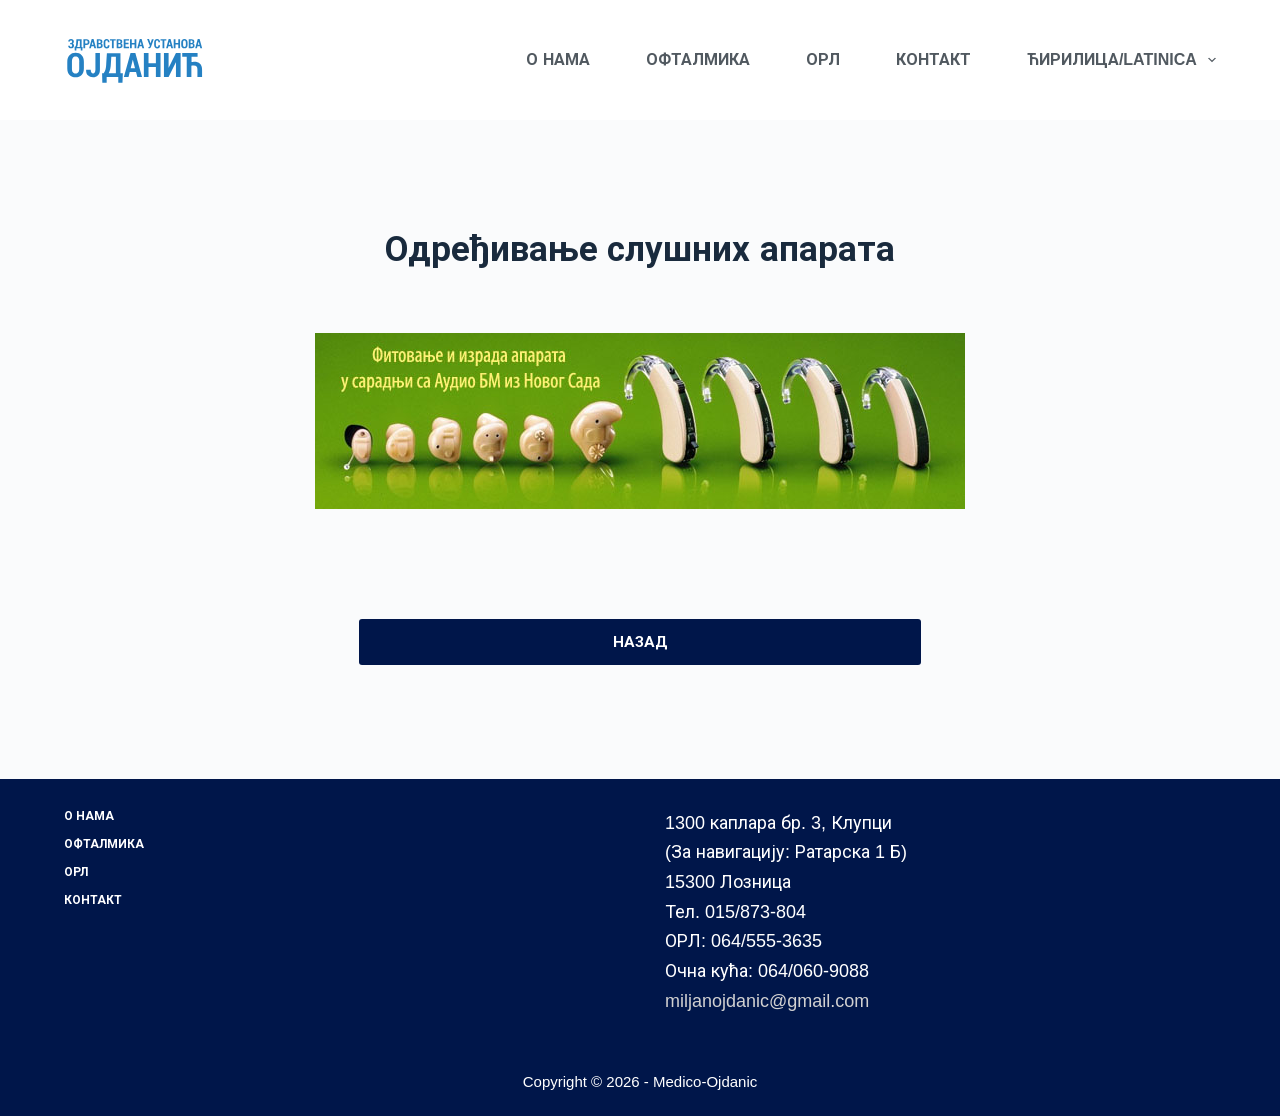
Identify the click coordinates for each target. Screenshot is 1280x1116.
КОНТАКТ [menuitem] (933, 59)
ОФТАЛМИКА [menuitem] (698, 59)
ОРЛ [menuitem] (823, 59)
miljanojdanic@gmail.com (767, 1001)
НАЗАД (640, 641)
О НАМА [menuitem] (557, 59)
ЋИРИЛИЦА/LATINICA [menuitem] (1121, 60)
